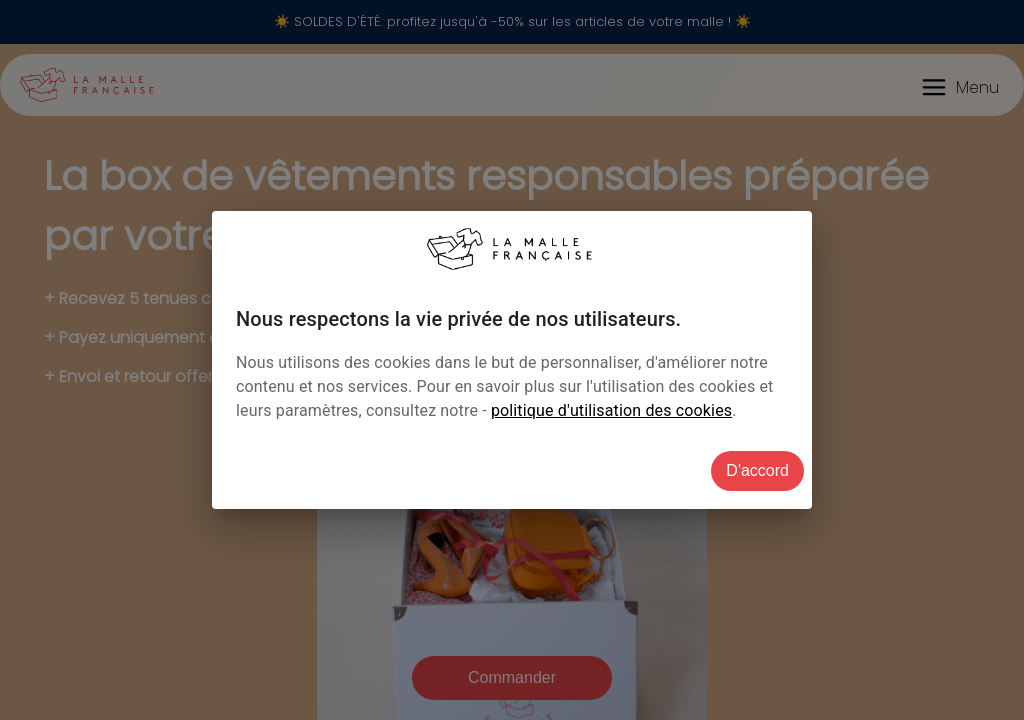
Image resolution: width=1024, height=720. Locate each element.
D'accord (757, 470)
